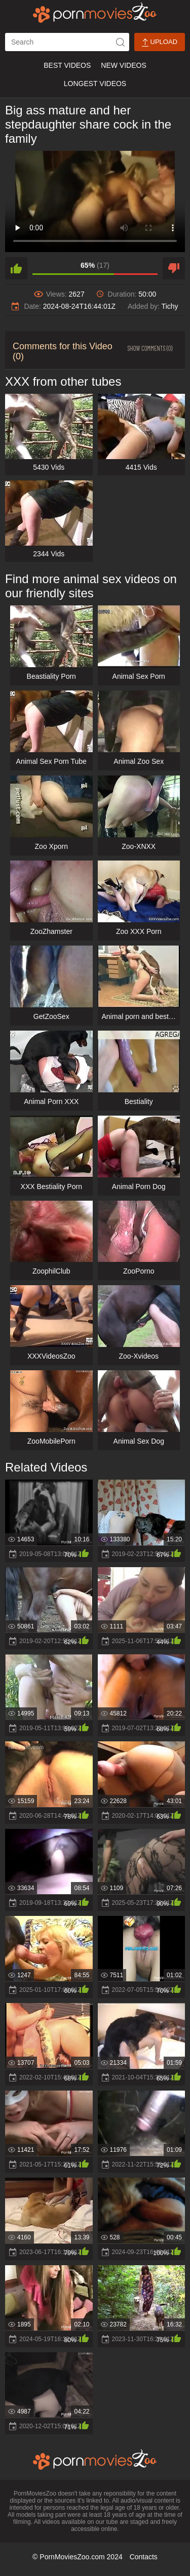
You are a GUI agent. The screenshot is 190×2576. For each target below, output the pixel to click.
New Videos (123, 65)
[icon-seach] (120, 42)
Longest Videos (95, 83)
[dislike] (174, 268)
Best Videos (67, 65)
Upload (159, 42)
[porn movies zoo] (95, 13)
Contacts (144, 2557)
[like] (16, 268)
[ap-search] (67, 42)
